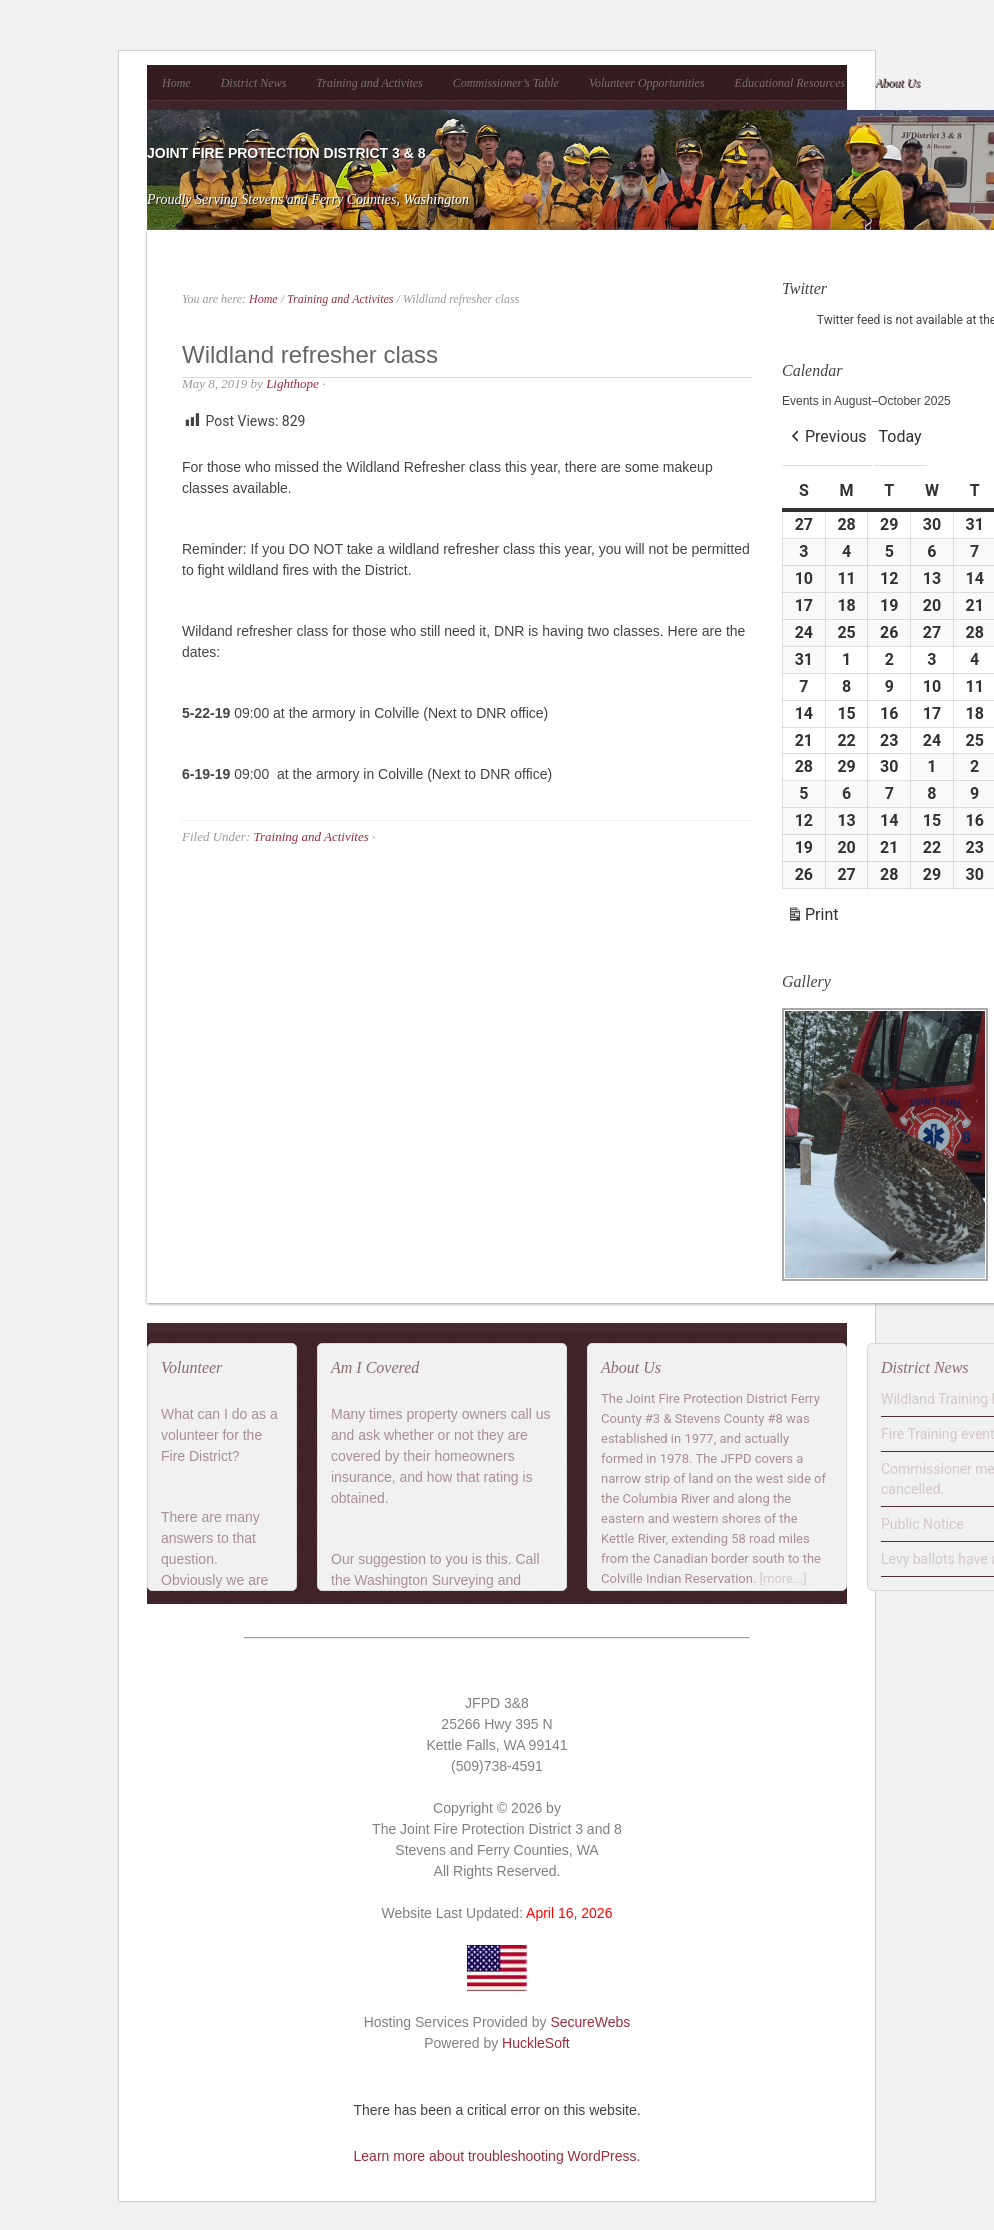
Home (176, 83)
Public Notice (922, 1524)
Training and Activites (369, 83)
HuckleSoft (536, 2043)
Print (812, 917)
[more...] (783, 1578)
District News (254, 83)
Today (900, 436)
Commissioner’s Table (506, 83)
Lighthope (292, 383)
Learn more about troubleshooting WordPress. (497, 2156)
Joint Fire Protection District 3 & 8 (286, 153)
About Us (897, 83)
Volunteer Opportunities (647, 83)
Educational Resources (790, 83)
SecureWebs (590, 2022)
